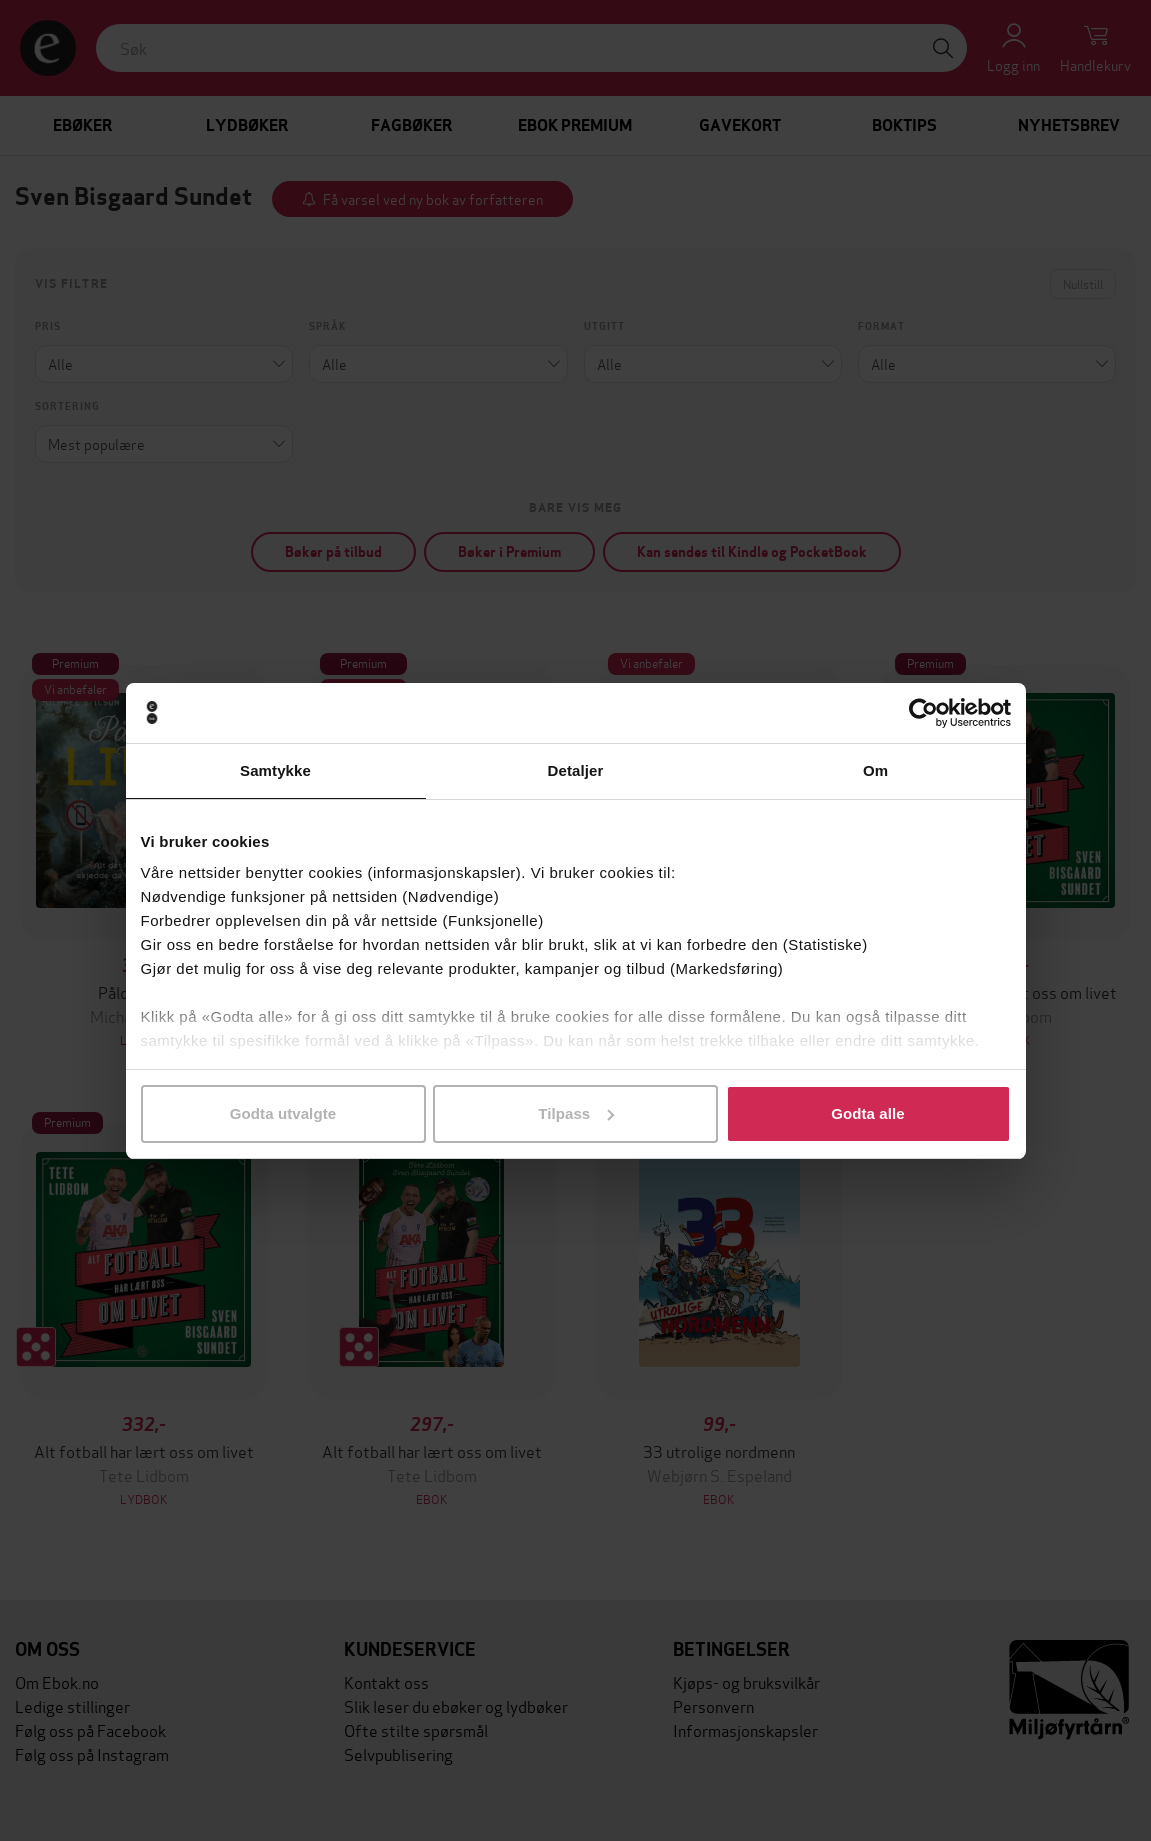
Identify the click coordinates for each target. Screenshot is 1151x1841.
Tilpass (576, 1113)
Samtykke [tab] (275, 770)
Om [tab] (875, 770)
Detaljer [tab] (576, 770)
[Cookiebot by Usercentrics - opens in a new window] (923, 713)
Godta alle (868, 1113)
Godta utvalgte (283, 1113)
